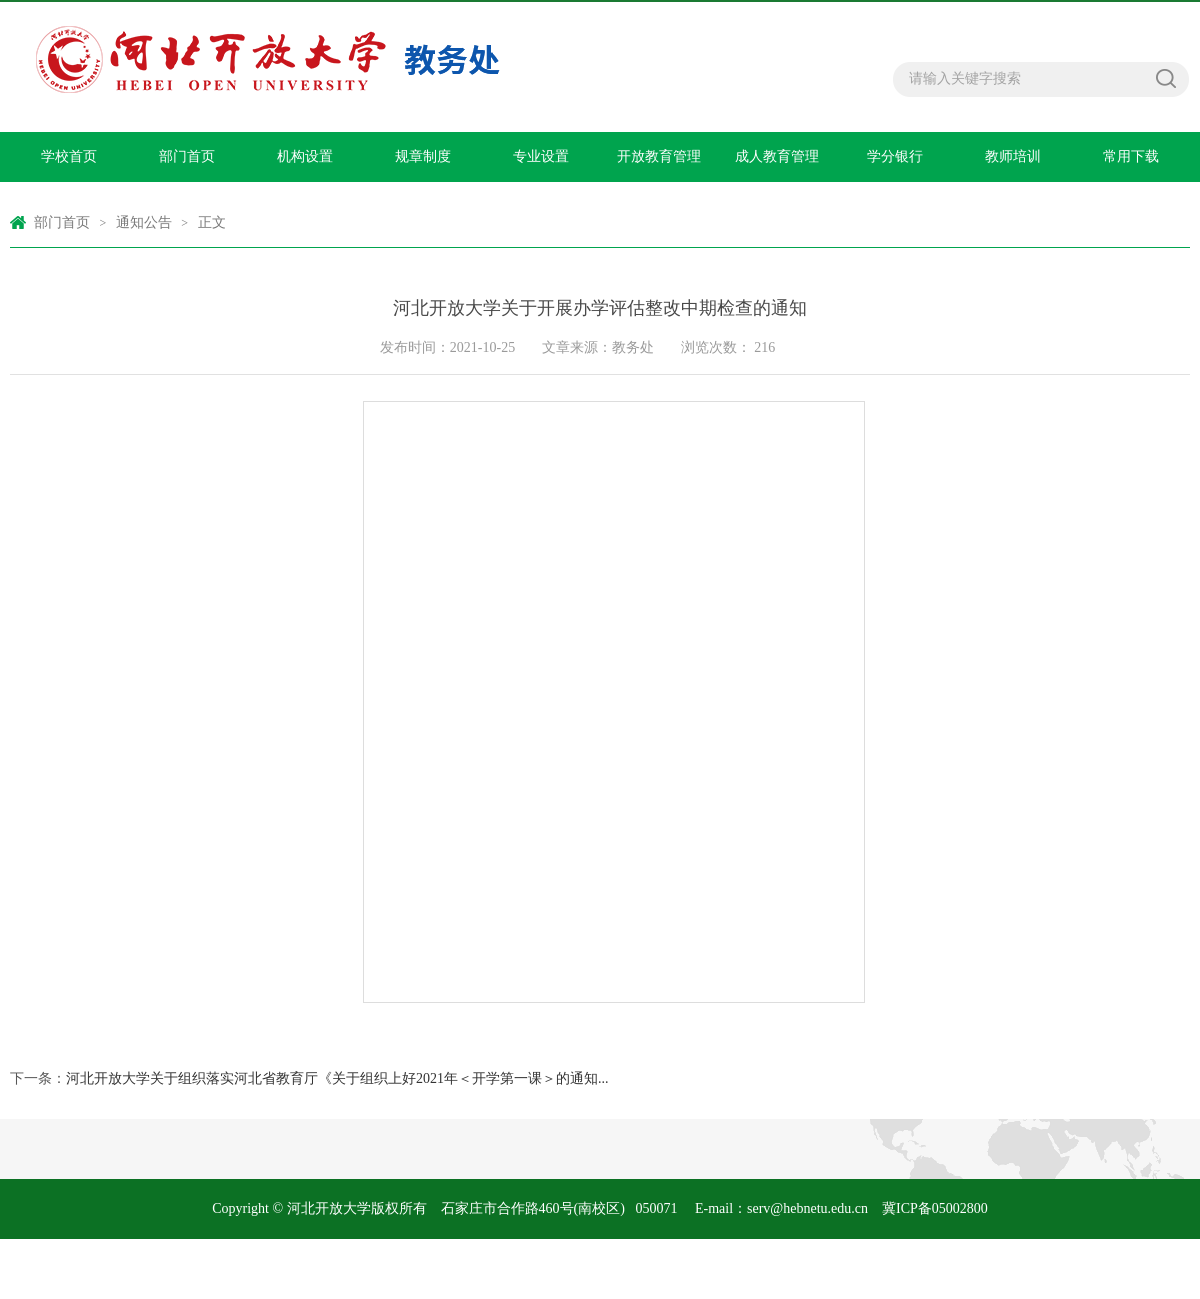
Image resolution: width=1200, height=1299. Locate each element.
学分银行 (895, 156)
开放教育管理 (659, 156)
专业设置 (541, 156)
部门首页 (187, 156)
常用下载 (1131, 156)
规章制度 (423, 156)
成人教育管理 (777, 156)
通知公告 (144, 222)
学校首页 (69, 156)
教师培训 (1013, 156)
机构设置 (305, 156)
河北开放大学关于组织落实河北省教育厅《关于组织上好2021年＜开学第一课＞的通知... (337, 1078)
